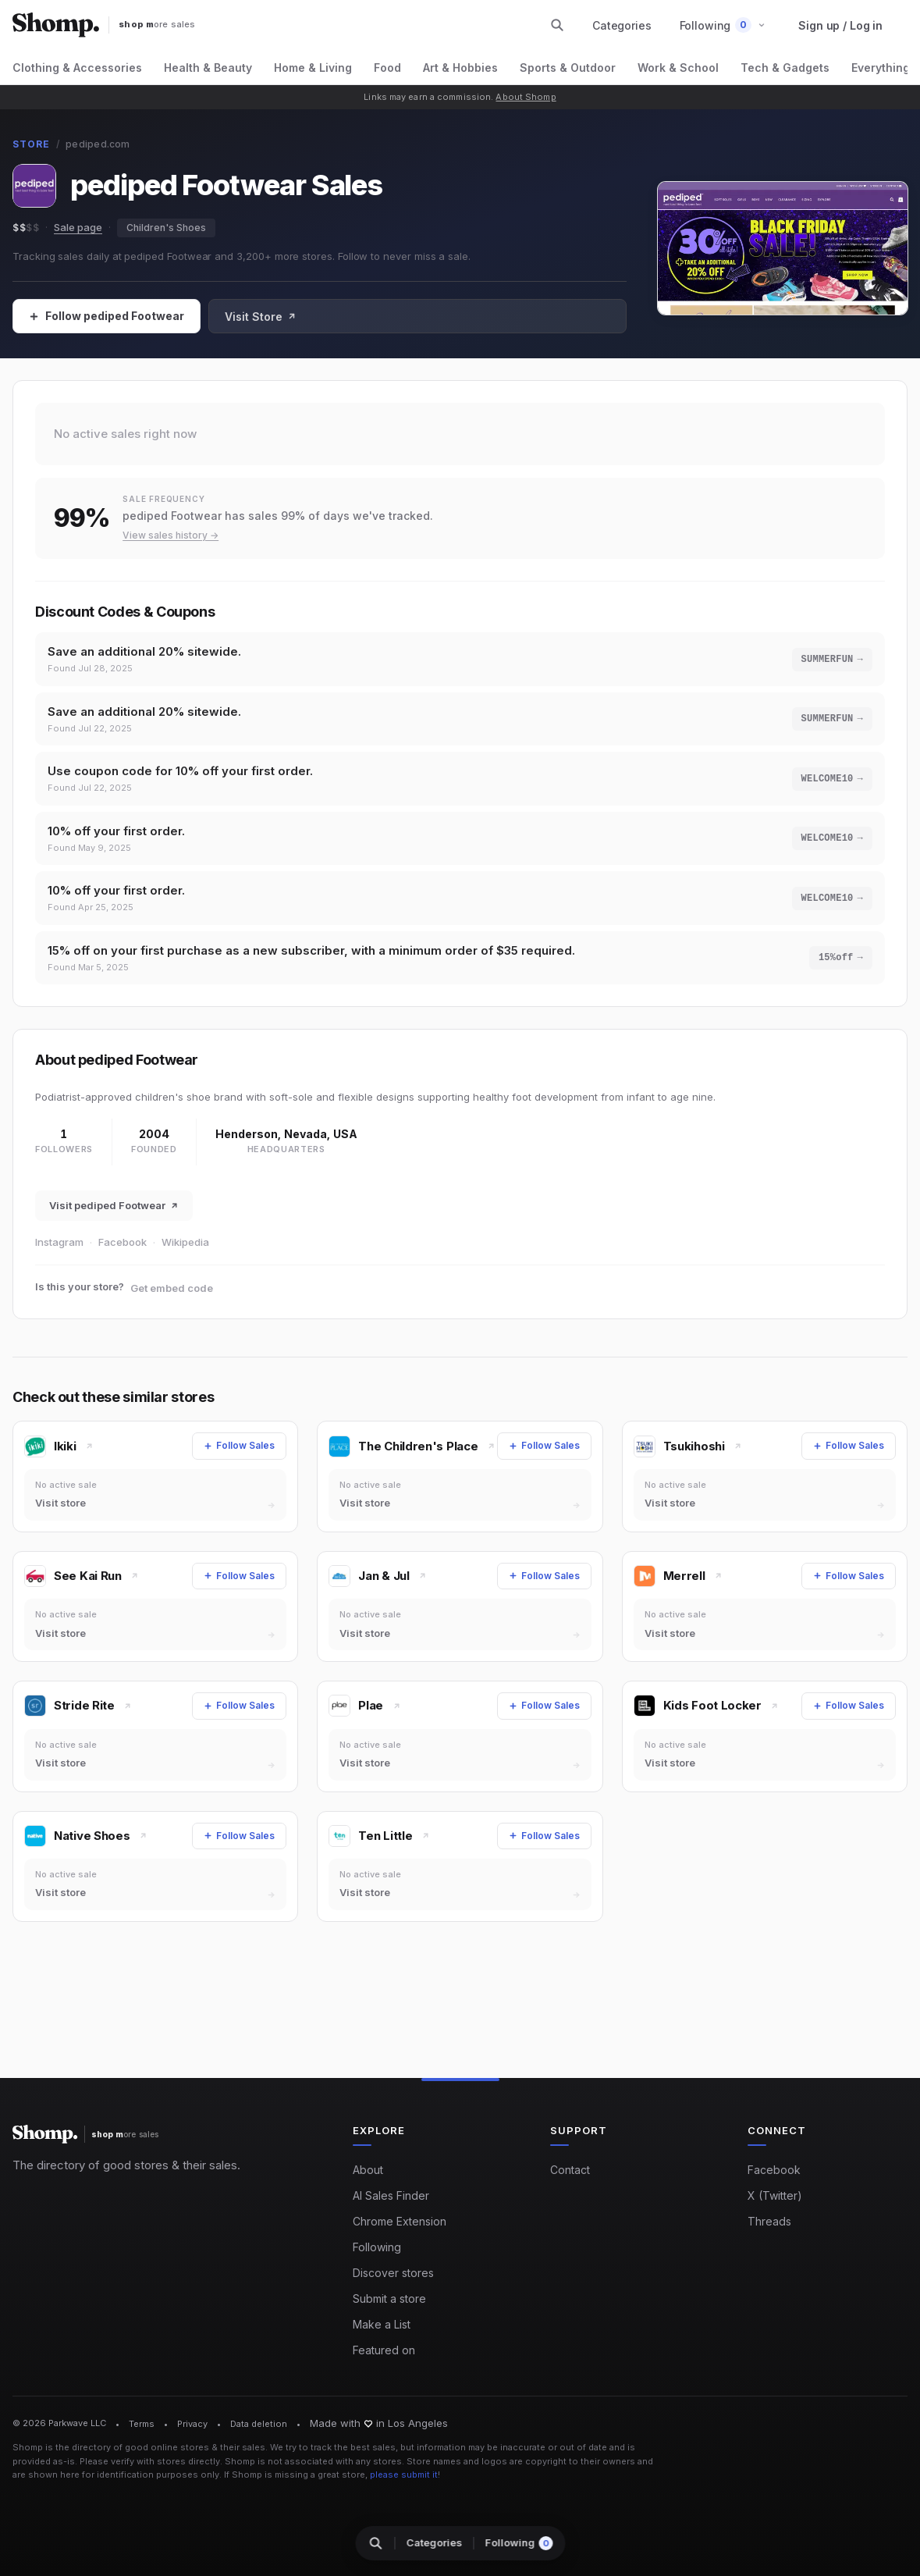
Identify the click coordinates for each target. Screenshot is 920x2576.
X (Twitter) (775, 2196)
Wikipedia (185, 1260)
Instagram (59, 1260)
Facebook (122, 1260)
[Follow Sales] (106, 316)
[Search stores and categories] (557, 25)
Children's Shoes (166, 227)
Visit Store (261, 316)
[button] (723, 25)
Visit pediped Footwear (114, 1224)
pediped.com (98, 144)
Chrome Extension (399, 2222)
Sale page (78, 227)
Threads (769, 2222)
